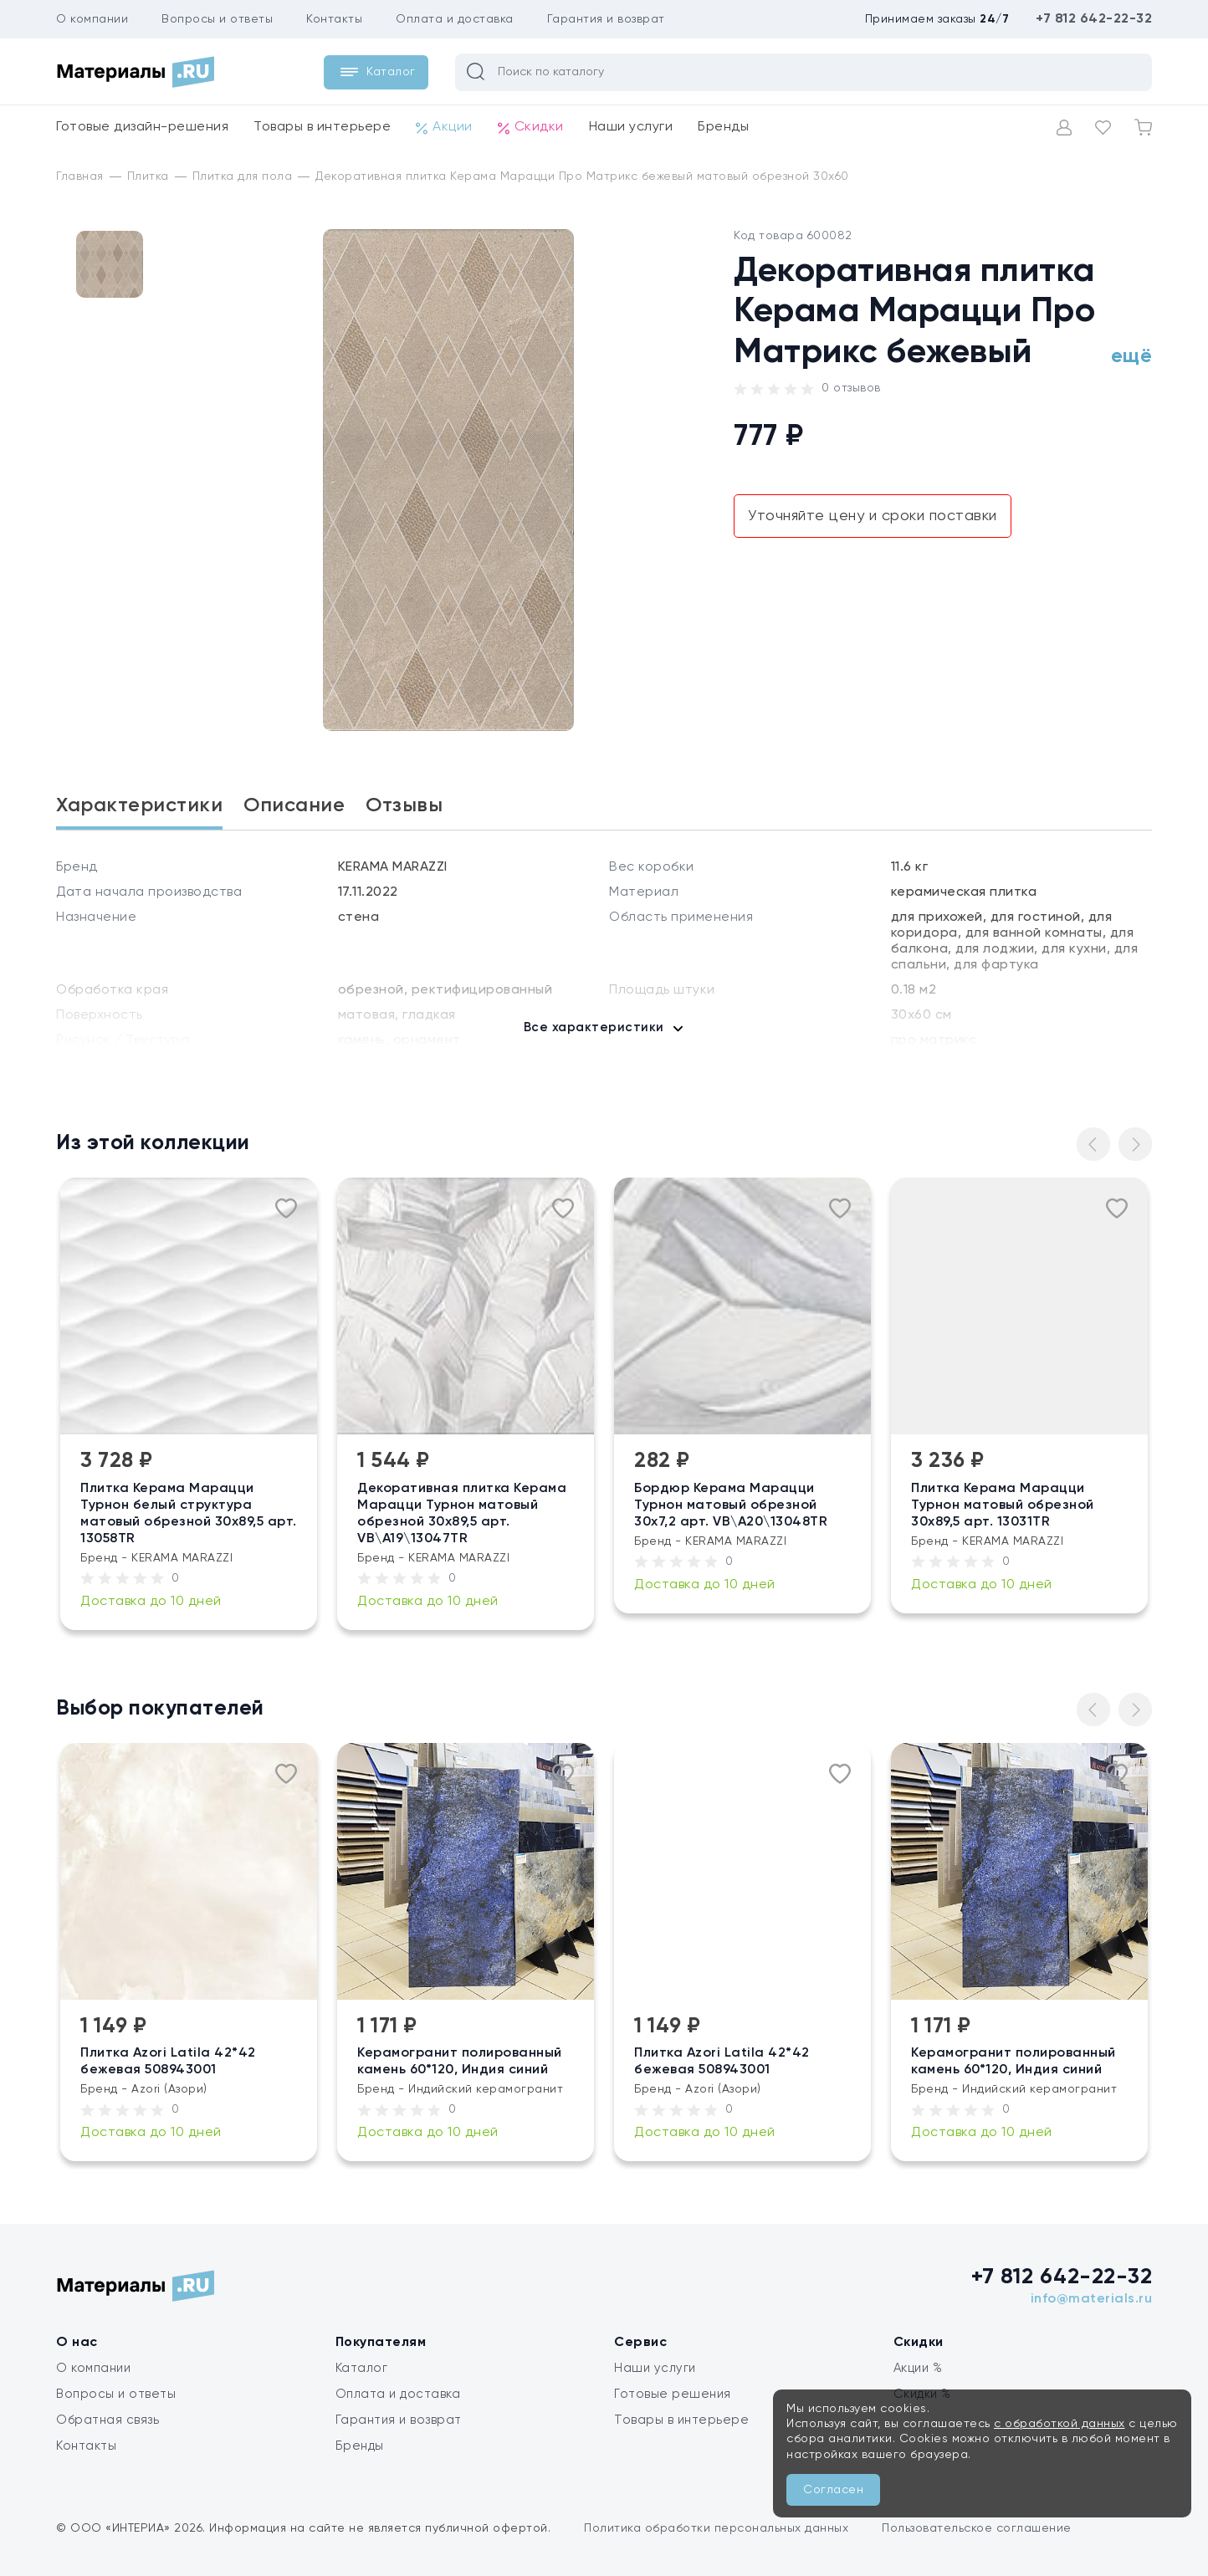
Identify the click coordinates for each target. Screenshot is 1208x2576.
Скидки (531, 127)
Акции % (918, 2368)
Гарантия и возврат (606, 19)
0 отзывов (851, 388)
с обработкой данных (1059, 2424)
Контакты (334, 19)
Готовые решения (672, 2394)
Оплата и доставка (455, 19)
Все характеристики (594, 1027)
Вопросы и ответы (217, 19)
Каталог (361, 2368)
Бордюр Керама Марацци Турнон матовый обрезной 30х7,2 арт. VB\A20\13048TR (731, 1505)
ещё (1132, 356)
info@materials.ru (1092, 2299)
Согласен (833, 2490)
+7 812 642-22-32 (1094, 19)
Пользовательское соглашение (977, 2528)
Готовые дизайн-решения (142, 127)
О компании (92, 19)
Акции (444, 127)
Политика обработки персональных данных (716, 2528)
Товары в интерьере (322, 127)
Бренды (723, 127)
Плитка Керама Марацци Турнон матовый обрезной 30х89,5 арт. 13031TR (1003, 1505)
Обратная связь (107, 2420)
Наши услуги (631, 127)
